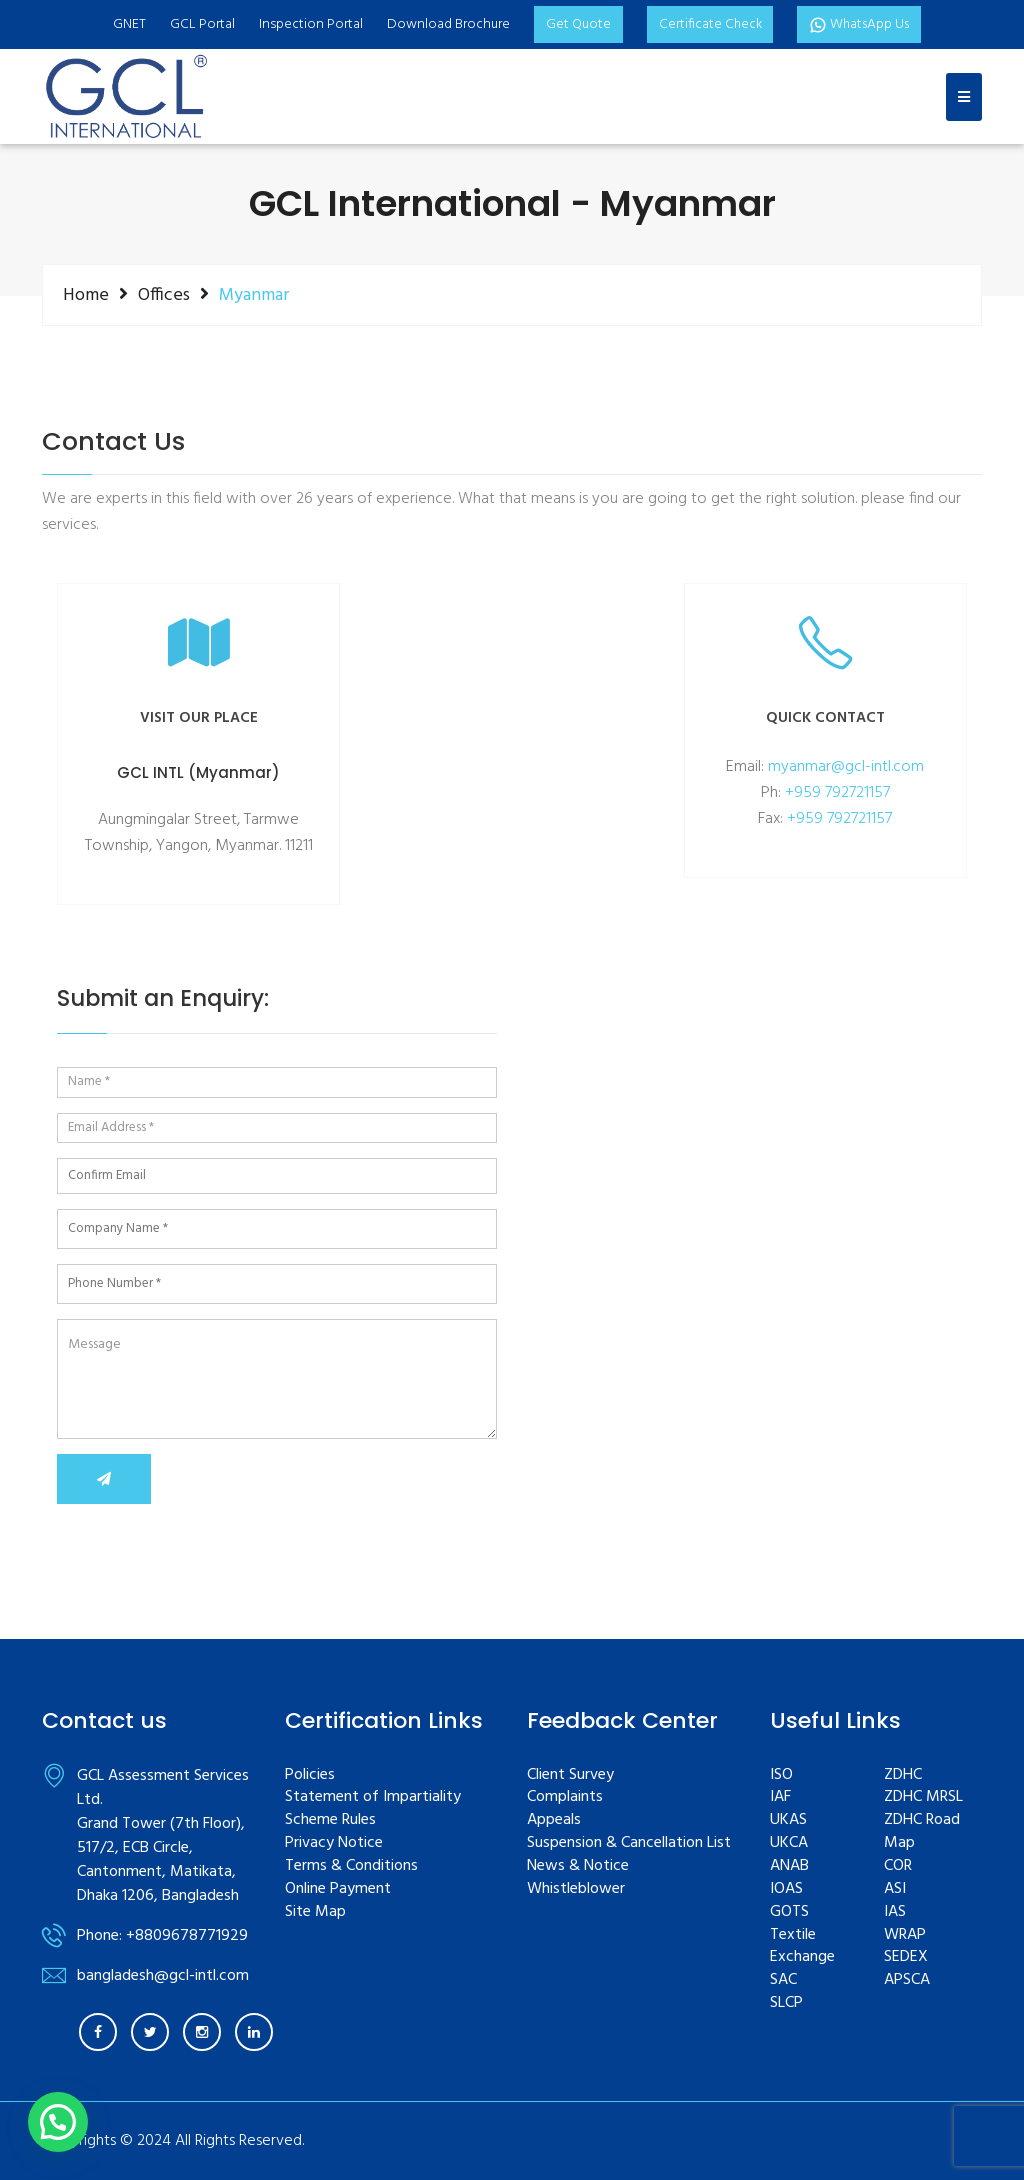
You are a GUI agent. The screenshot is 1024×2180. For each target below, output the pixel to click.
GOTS (789, 1912)
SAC (783, 1980)
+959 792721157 (837, 793)
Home (86, 295)
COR (898, 1866)
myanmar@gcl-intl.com (846, 767)
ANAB (789, 1866)
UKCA (789, 1843)
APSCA (907, 1980)
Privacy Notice (334, 1843)
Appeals (554, 1820)
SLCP (786, 2003)
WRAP (905, 1935)
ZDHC (903, 1775)
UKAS (788, 1820)
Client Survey (570, 1775)
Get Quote (575, 24)
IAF (780, 1797)
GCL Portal (199, 24)
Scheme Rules (330, 1820)
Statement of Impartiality (373, 1797)
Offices (164, 295)
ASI (895, 1889)
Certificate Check (708, 24)
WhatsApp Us (860, 24)
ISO (781, 1775)
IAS (895, 1912)
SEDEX (906, 1957)
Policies (310, 1775)
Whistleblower (576, 1889)
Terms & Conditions (351, 1866)
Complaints (565, 1797)
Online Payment (338, 1889)
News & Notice (578, 1866)
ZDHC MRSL (923, 1797)
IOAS (786, 1889)
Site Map (315, 1912)
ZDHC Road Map (922, 1832)
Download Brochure (445, 24)
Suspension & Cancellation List (629, 1843)
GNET (126, 24)
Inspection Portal (308, 24)
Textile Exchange (802, 1947)
